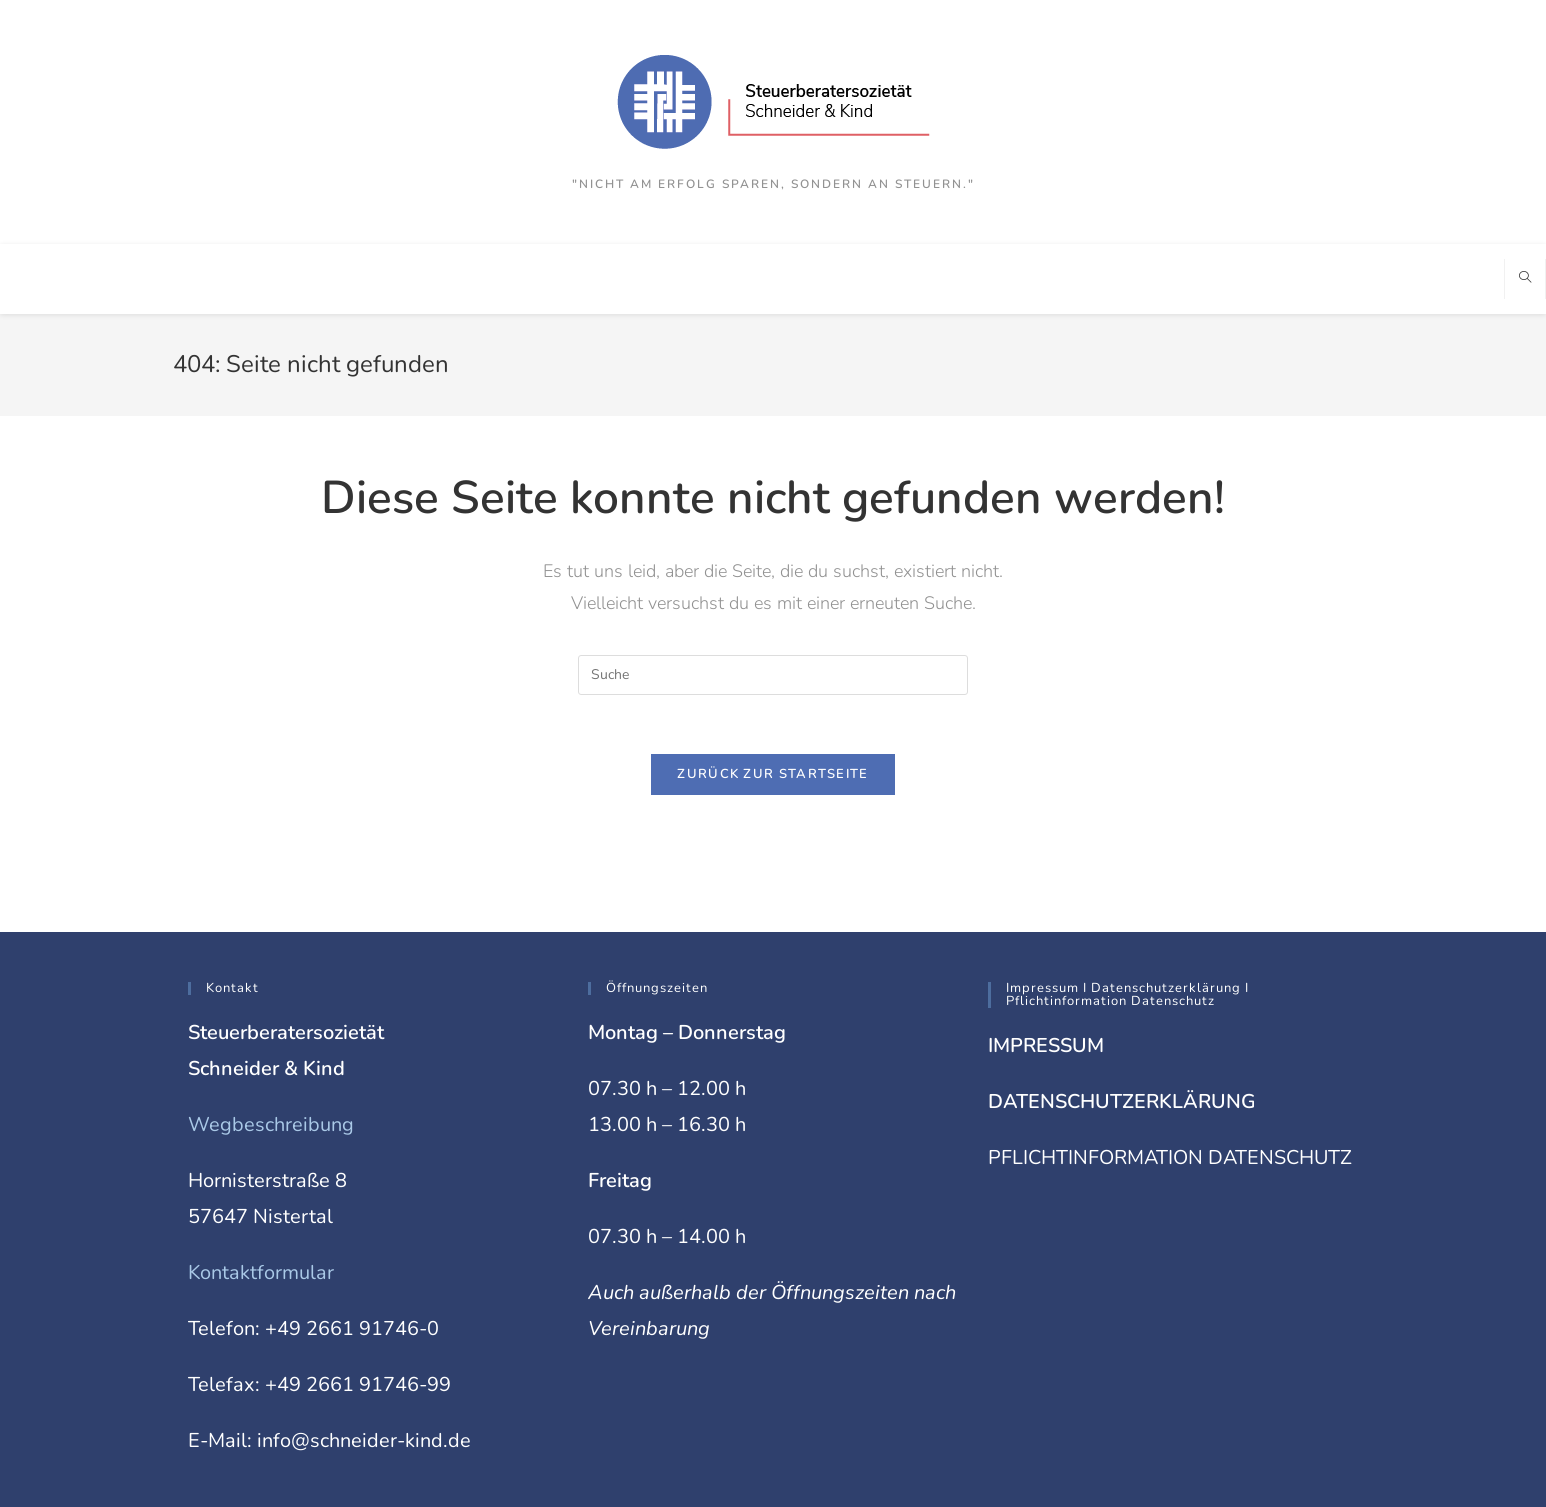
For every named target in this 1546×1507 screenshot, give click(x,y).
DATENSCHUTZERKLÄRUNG (1123, 1015)
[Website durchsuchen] (1525, 279)
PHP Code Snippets (699, 1496)
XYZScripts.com (857, 1496)
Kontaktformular (261, 1186)
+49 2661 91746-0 (352, 1242)
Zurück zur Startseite (772, 775)
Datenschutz (1339, 1464)
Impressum (1262, 1464)
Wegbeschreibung (271, 1038)
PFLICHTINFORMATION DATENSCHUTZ (1171, 1071)
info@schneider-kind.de (364, 1354)
